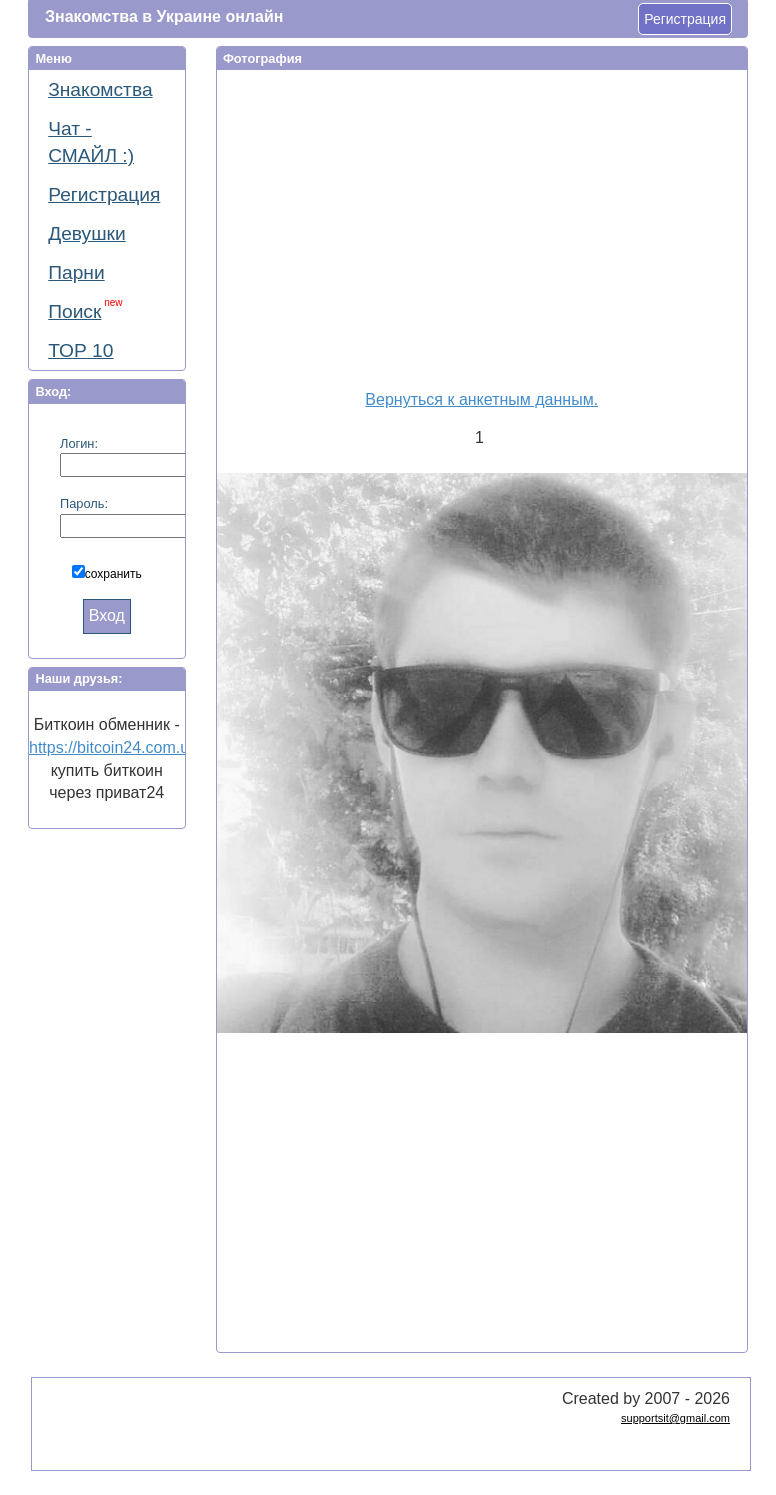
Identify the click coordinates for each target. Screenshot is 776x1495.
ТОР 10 (80, 350)
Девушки (87, 233)
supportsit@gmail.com (675, 1418)
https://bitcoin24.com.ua (113, 747)
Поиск (85, 309)
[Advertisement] (484, 226)
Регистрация (685, 19)
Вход (107, 615)
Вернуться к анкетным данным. (481, 399)
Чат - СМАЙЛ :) (91, 142)
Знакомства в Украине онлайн (164, 16)
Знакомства (100, 89)
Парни (76, 272)
